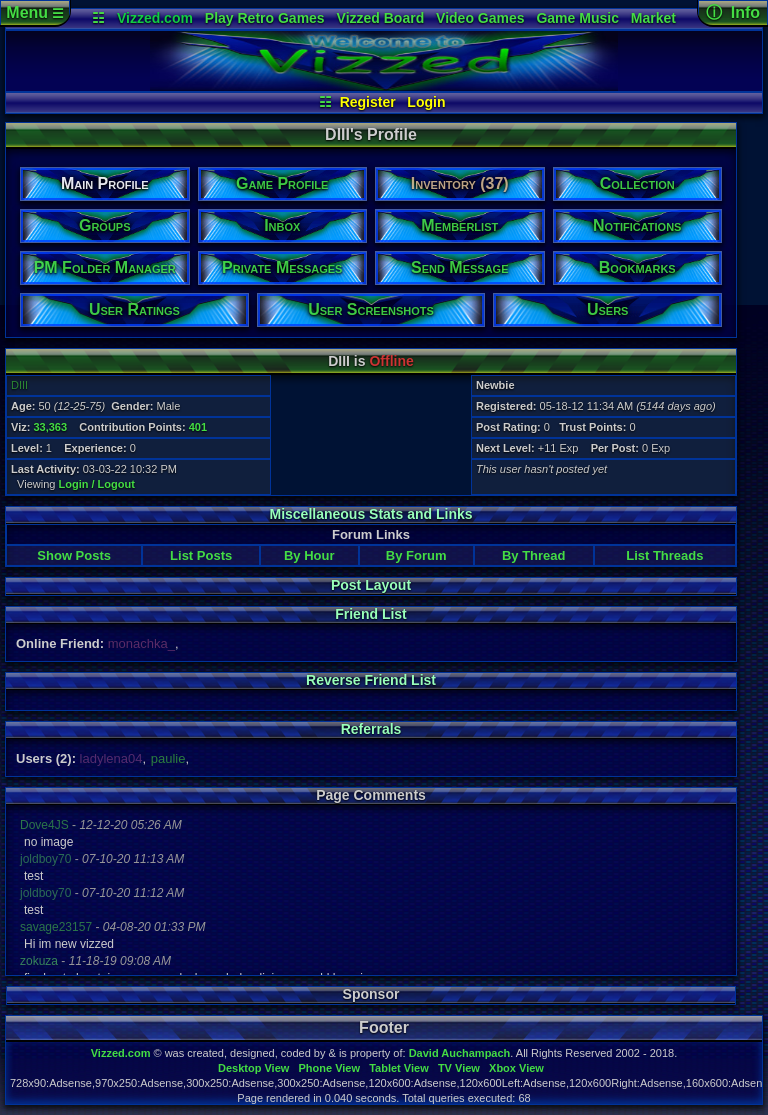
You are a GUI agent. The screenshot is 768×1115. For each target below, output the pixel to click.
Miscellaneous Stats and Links (370, 514)
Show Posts (74, 555)
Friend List (371, 614)
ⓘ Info (733, 12)
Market (653, 18)
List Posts (201, 555)
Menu (34, 12)
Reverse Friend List (371, 680)
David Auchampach (460, 1053)
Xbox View (516, 1068)
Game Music (577, 18)
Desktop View (253, 1068)
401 (198, 427)
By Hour (309, 555)
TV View (459, 1068)
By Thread (534, 555)
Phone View (329, 1068)
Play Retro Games (265, 18)
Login (426, 102)
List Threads (664, 555)
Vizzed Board (381, 18)
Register (368, 102)
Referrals (371, 729)
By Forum (416, 555)
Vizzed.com (155, 18)
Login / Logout (97, 484)
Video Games (480, 18)
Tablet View (399, 1068)
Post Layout (371, 585)
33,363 (50, 427)
